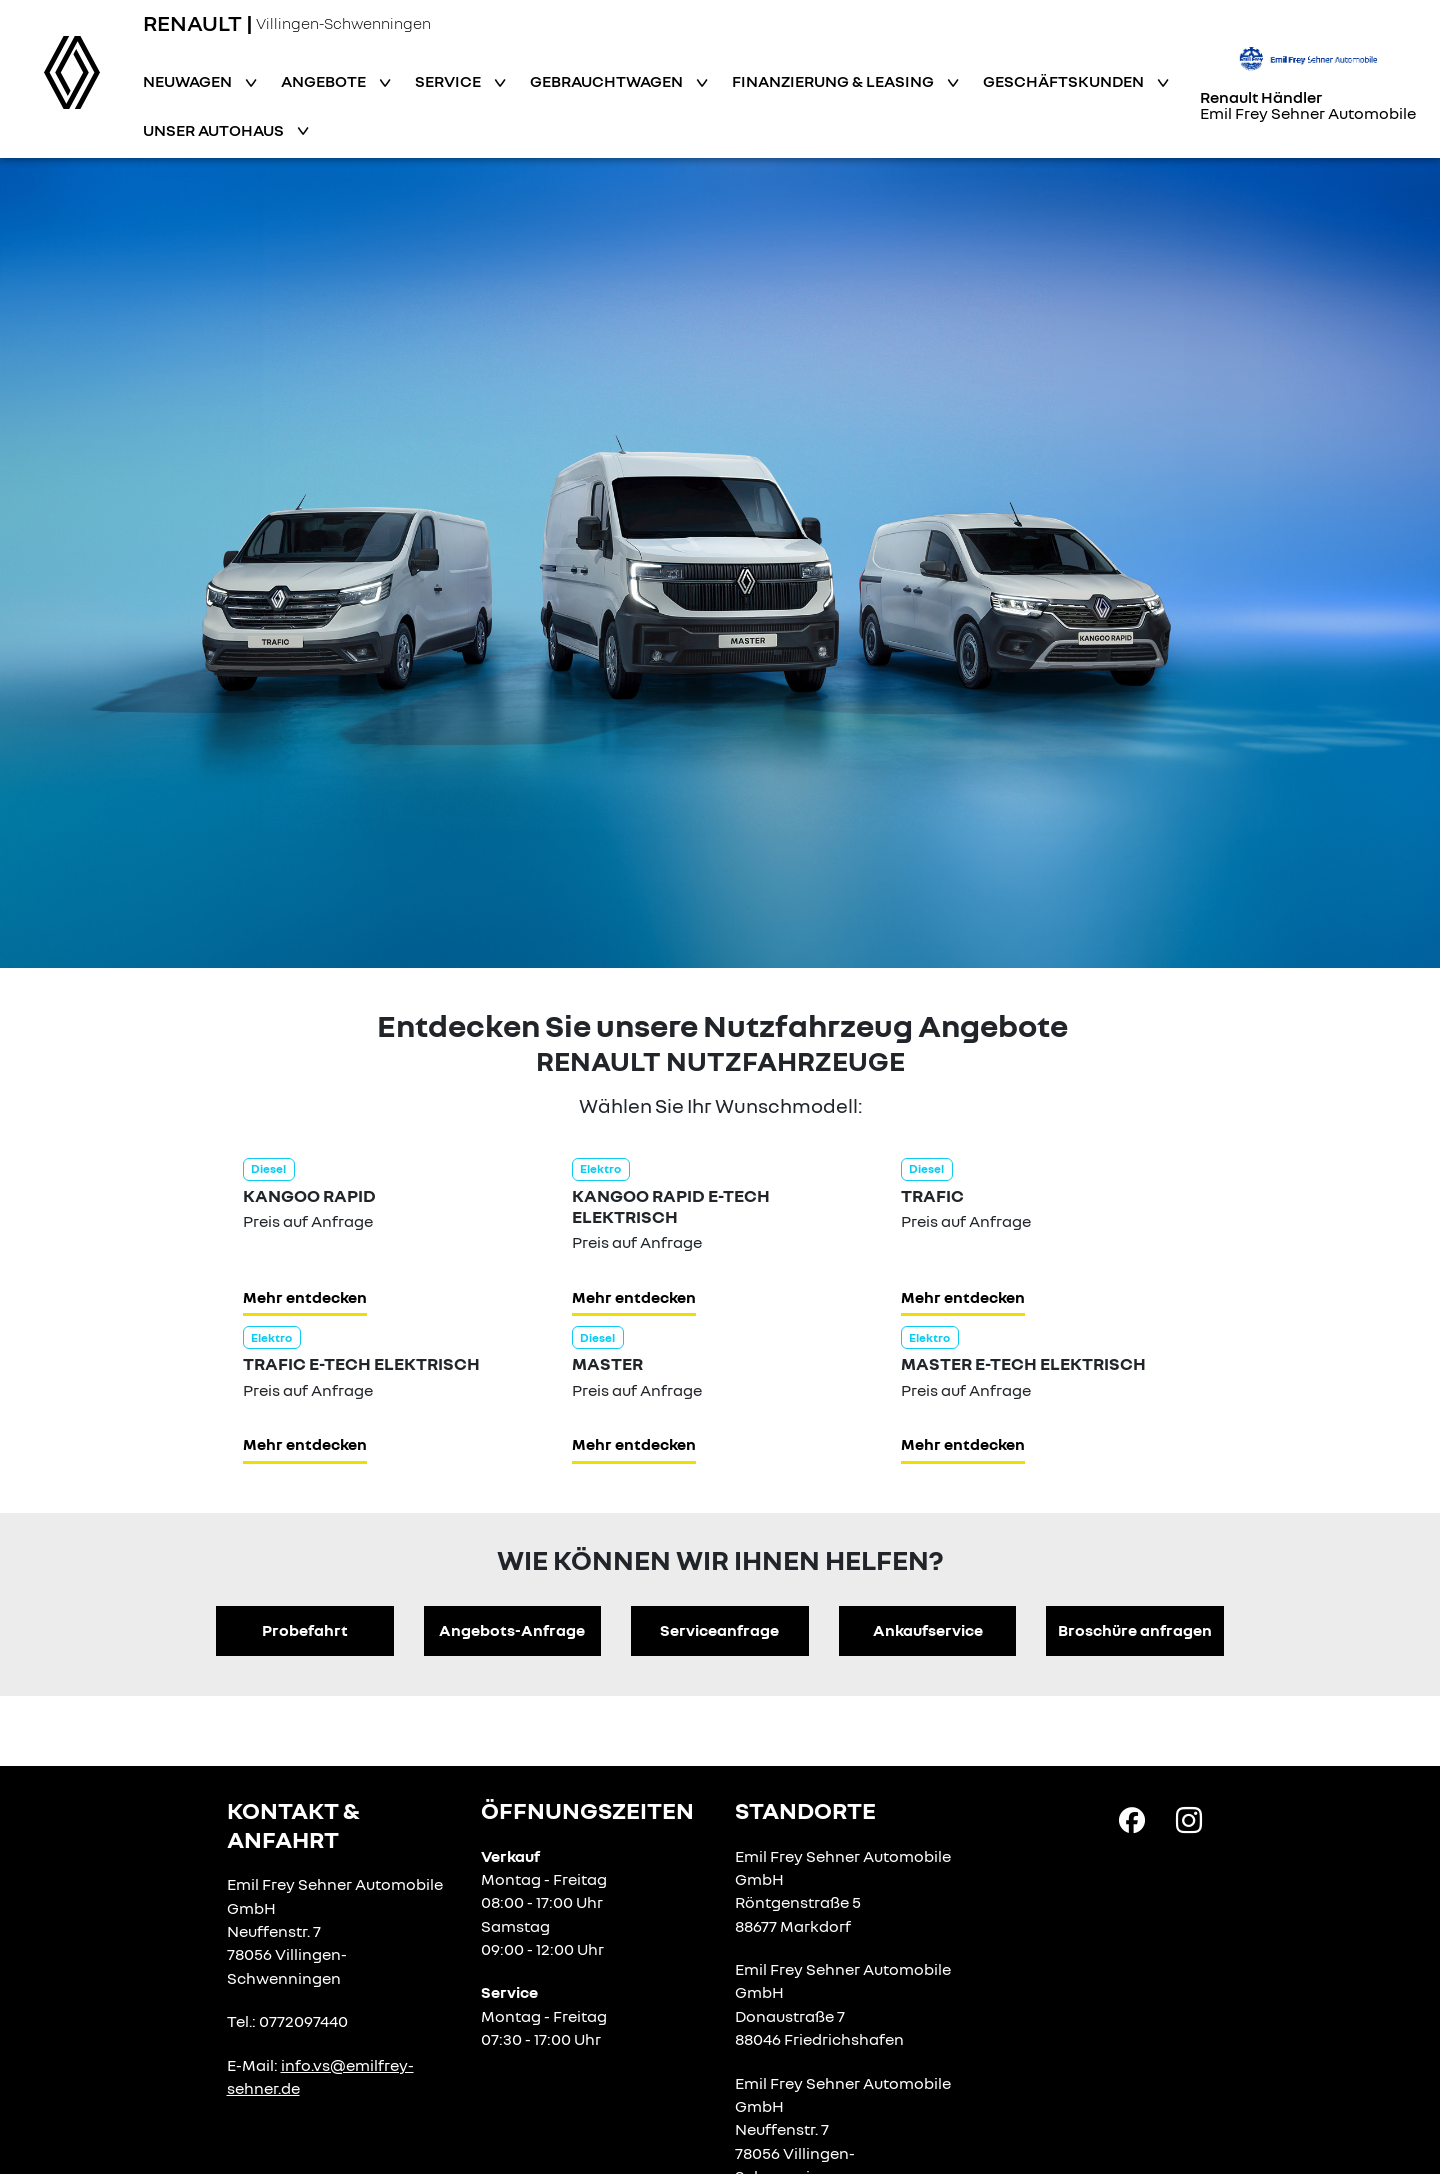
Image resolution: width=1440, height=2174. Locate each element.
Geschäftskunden (1065, 81)
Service (449, 81)
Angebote (325, 81)
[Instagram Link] (1189, 1819)
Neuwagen (189, 81)
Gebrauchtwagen (608, 81)
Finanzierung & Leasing (834, 81)
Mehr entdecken (305, 1297)
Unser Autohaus (215, 130)
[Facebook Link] (1132, 1819)
